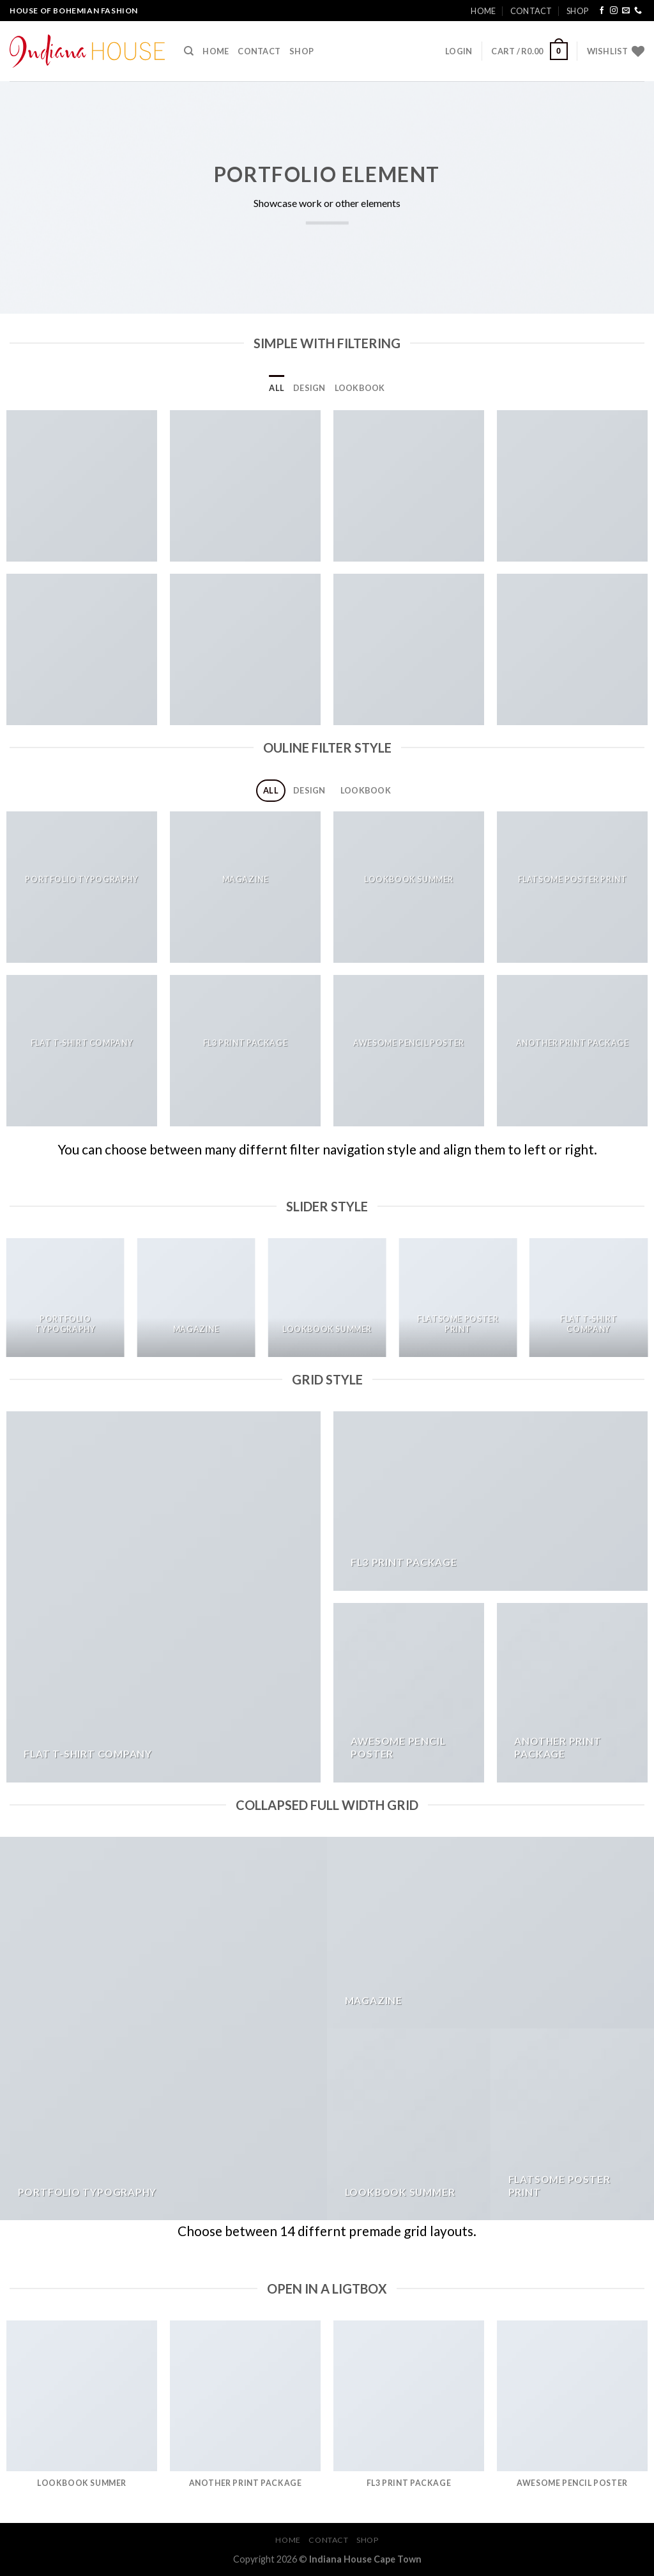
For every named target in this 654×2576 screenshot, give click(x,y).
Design (309, 388)
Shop (577, 11)
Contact (531, 11)
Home (483, 11)
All (276, 388)
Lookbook (360, 388)
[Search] (189, 51)
